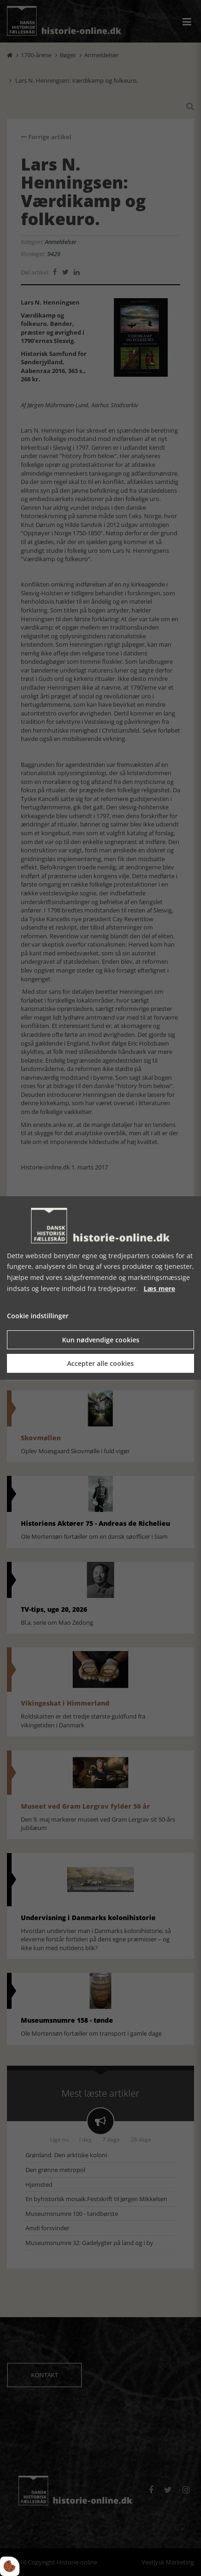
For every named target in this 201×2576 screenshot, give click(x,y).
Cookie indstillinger (38, 1315)
